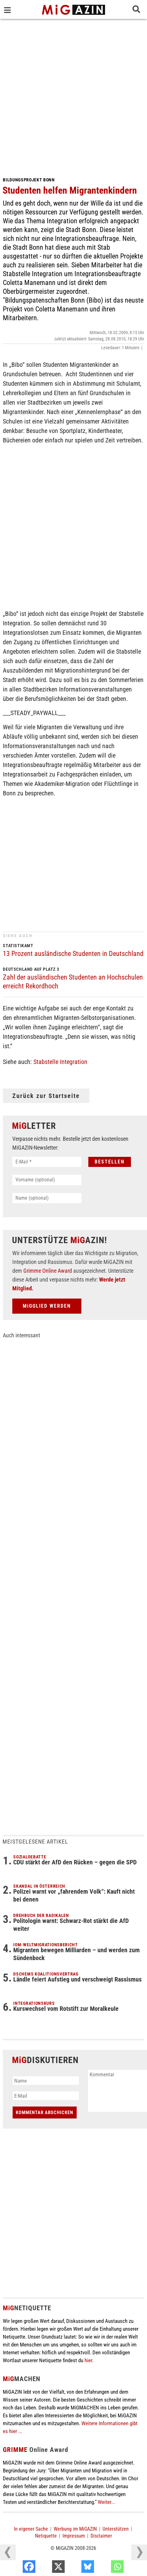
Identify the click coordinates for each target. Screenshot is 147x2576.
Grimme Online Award (47, 1270)
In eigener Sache (31, 2529)
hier (88, 2360)
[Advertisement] (73, 95)
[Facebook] (47, 2568)
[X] (76, 2568)
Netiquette (46, 2536)
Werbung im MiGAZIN (75, 2529)
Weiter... (106, 2502)
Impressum (73, 2536)
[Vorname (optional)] (46, 1180)
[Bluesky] (105, 2568)
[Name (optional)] (46, 1198)
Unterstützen (116, 2529)
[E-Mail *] (46, 1162)
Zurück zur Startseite (46, 1096)
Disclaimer (101, 2536)
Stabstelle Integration (60, 1062)
